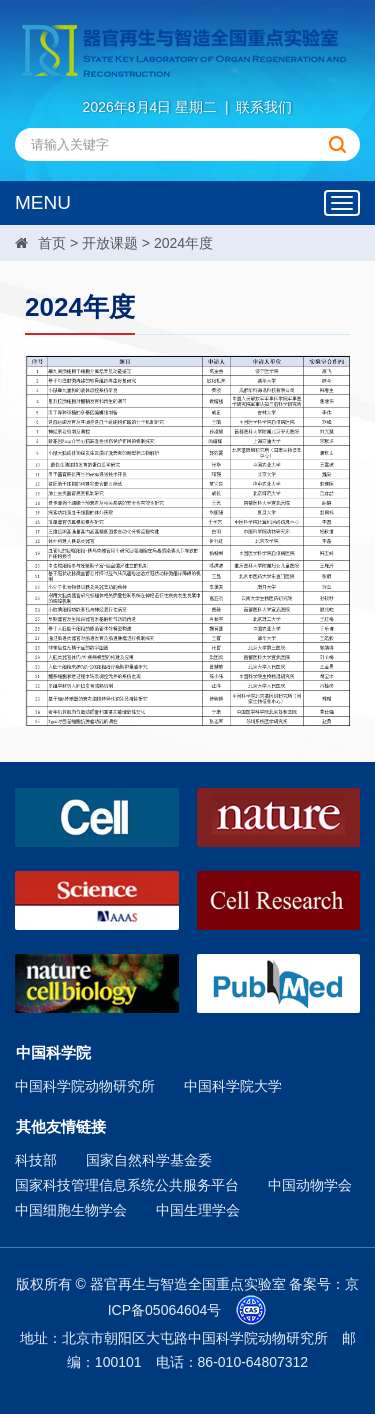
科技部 (36, 1160)
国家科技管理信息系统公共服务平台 (127, 1185)
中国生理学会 (198, 1210)
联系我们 (264, 107)
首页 (52, 243)
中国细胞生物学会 (71, 1210)
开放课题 (110, 243)
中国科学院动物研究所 (85, 1086)
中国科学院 (53, 1052)
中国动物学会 (310, 1185)
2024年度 (183, 243)
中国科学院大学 (233, 1086)
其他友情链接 (61, 1126)
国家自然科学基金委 (149, 1160)
